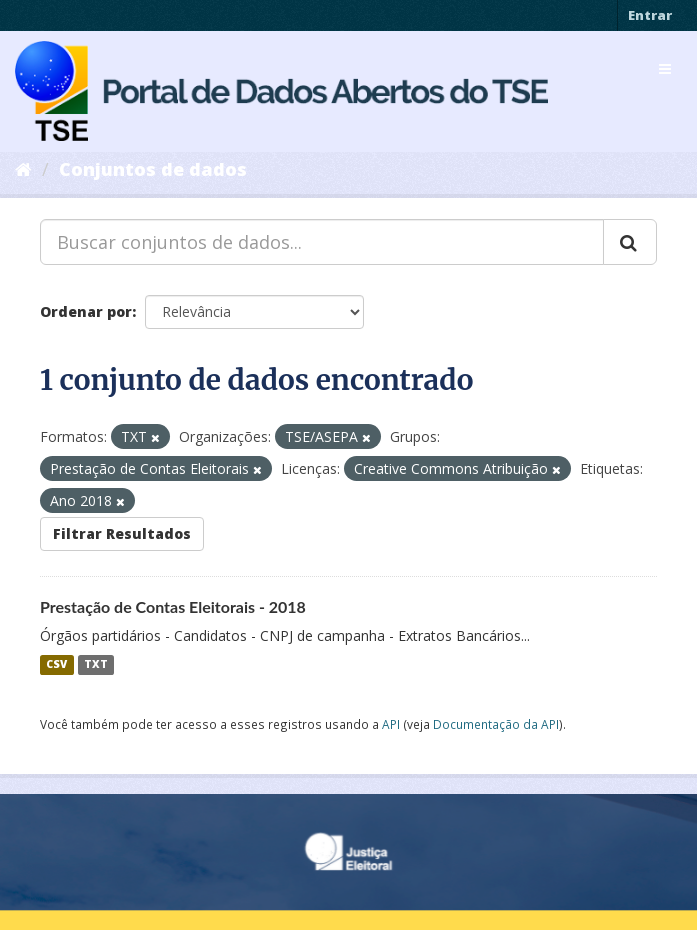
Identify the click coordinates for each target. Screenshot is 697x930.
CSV (56, 665)
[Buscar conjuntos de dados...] (322, 242)
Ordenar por (86, 311)
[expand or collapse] (665, 69)
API (391, 724)
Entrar (650, 15)
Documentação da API (496, 724)
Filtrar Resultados (122, 533)
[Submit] (630, 242)
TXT (96, 665)
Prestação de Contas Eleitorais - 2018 (173, 606)
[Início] (23, 169)
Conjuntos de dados (153, 169)
